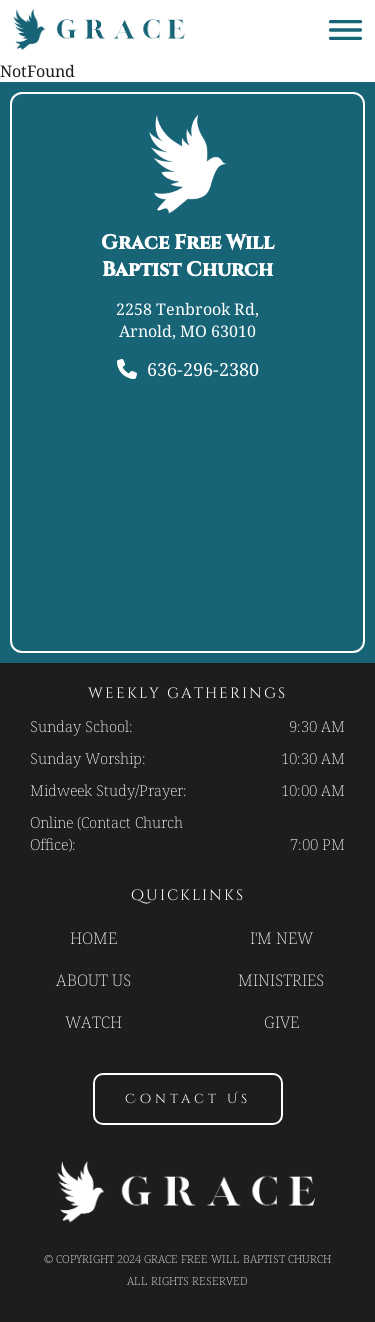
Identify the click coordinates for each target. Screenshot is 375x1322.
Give (281, 1022)
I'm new (281, 938)
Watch (93, 1022)
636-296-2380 (203, 369)
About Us (93, 980)
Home (93, 938)
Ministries (281, 980)
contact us (188, 1099)
